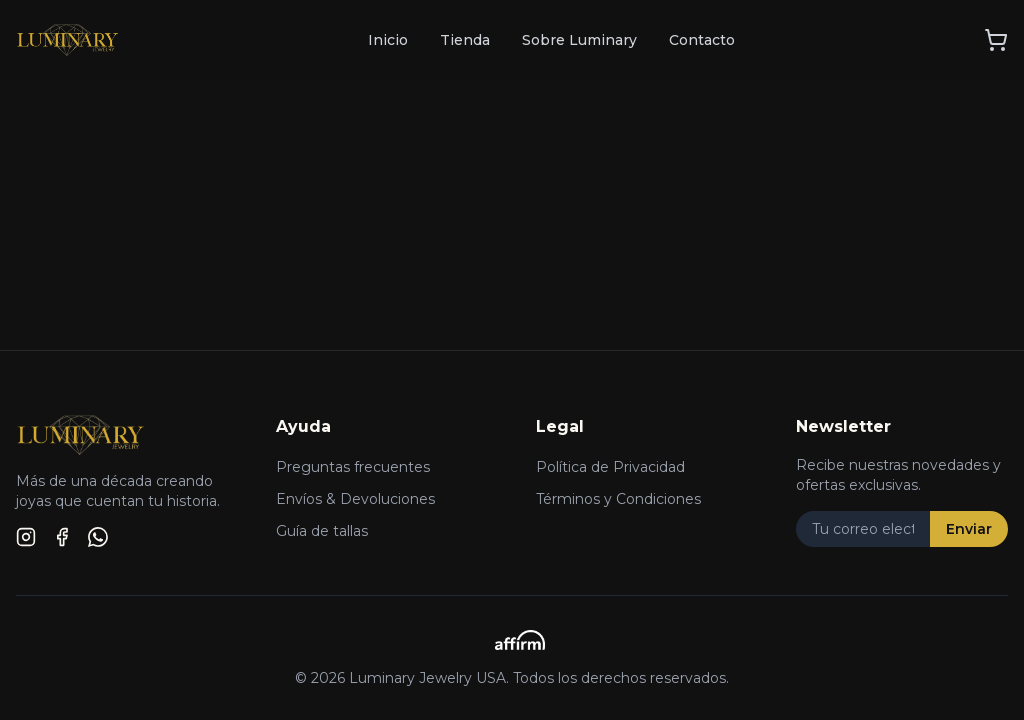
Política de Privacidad (610, 467)
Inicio (388, 40)
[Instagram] (26, 537)
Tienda (465, 40)
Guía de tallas (322, 531)
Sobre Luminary (579, 40)
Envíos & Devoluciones (355, 499)
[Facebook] (62, 537)
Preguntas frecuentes (353, 467)
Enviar (969, 529)
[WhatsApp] (98, 537)
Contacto (702, 40)
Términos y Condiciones (618, 499)
